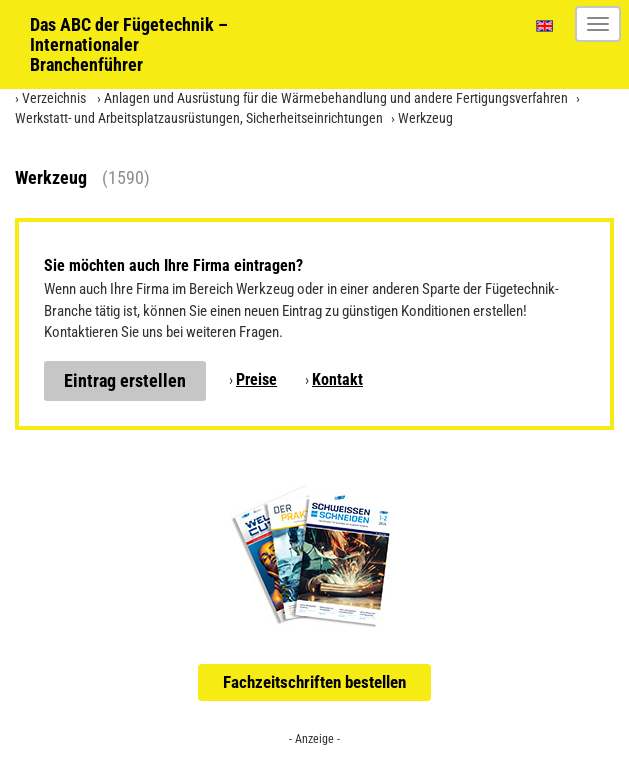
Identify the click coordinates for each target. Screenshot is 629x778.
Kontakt (337, 379)
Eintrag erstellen (125, 380)
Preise (256, 379)
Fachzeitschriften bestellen (314, 682)
